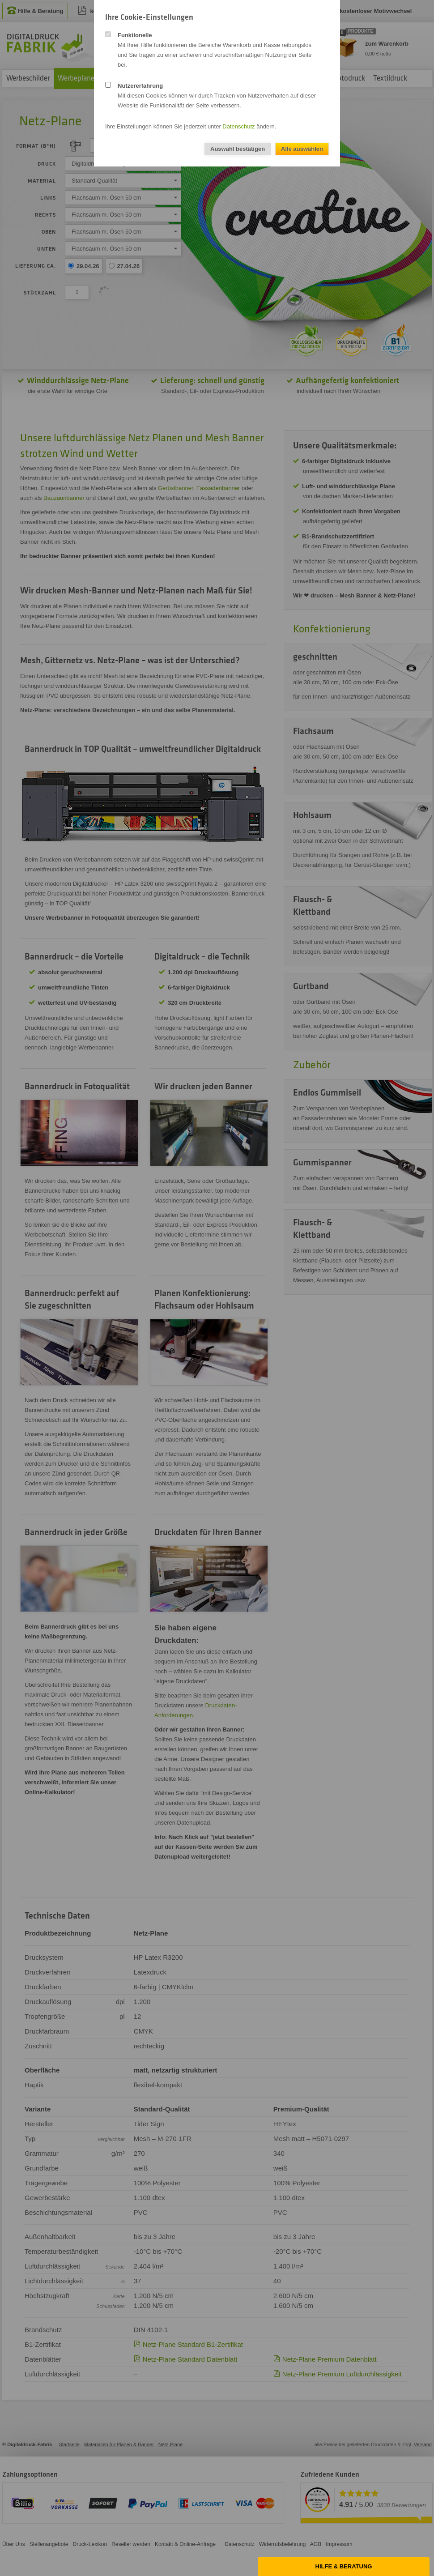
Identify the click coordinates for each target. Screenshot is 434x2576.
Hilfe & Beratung (343, 2566)
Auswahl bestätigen (237, 148)
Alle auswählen (302, 148)
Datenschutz (238, 126)
